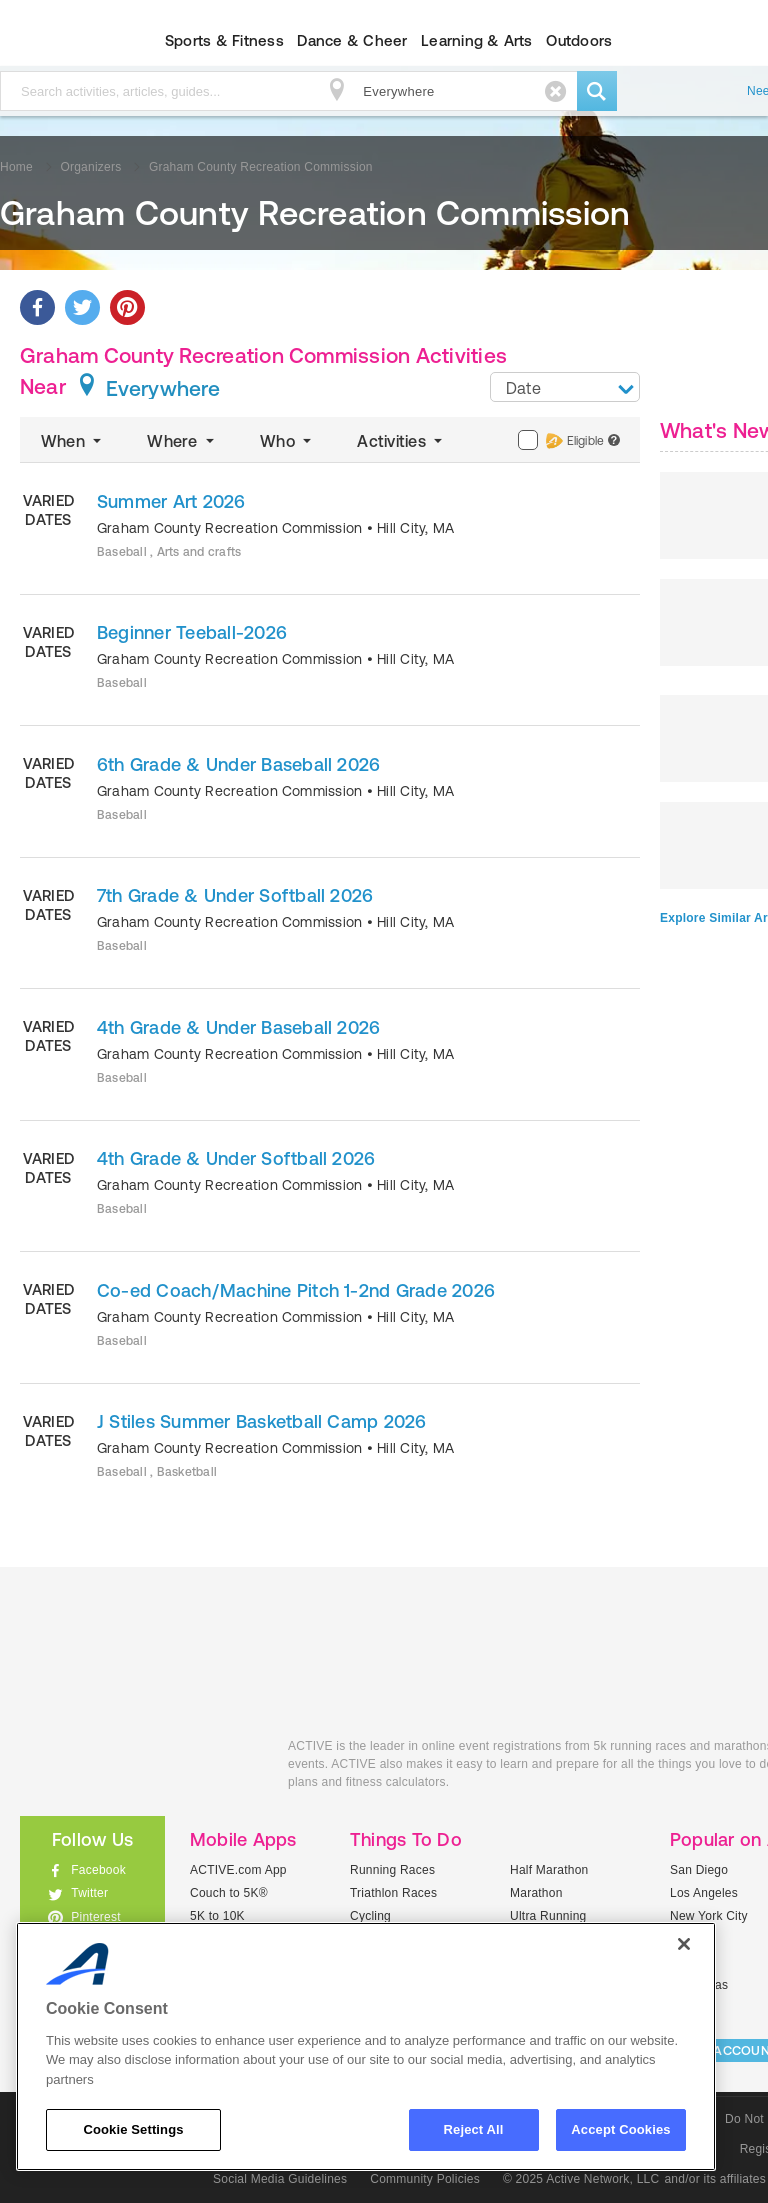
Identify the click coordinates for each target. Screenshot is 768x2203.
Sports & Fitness (224, 40)
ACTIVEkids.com (139, 1768)
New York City (709, 1916)
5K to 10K (217, 1916)
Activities (401, 441)
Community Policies (425, 2179)
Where (182, 441)
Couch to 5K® (229, 1893)
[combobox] (565, 387)
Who (287, 441)
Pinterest (96, 1917)
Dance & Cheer (352, 40)
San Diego (699, 1870)
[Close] (684, 1944)
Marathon (536, 1893)
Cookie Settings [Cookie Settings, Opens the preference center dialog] (133, 2129)
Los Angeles (704, 1893)
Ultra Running (548, 1916)
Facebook (98, 1870)
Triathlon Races (393, 1893)
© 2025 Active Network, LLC (581, 2179)
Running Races (392, 1870)
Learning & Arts (477, 40)
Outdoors (579, 40)
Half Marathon (549, 1870)
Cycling (370, 1916)
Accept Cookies (620, 2129)
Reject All (474, 2129)
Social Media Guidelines (280, 2179)
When (73, 441)
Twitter (89, 1893)
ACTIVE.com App (238, 1870)
